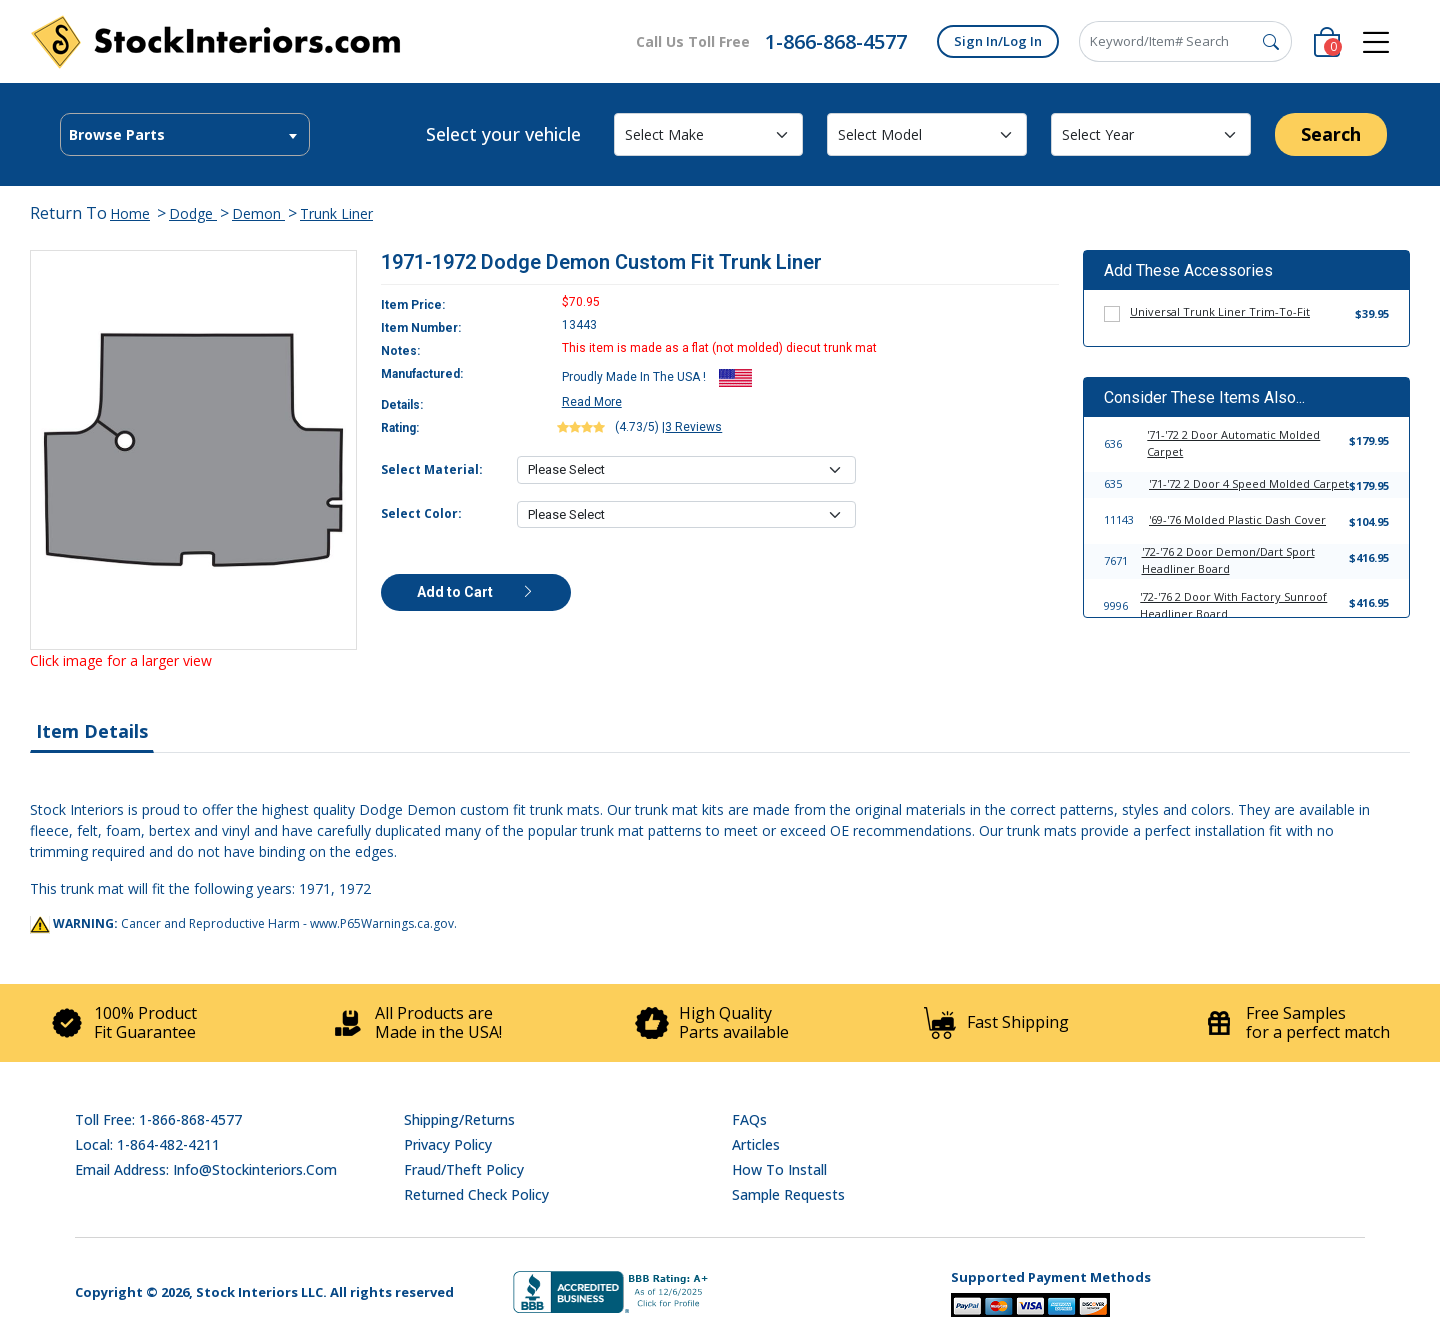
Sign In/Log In (998, 41)
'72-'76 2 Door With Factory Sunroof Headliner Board (1233, 605)
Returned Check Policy (476, 1194)
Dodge (193, 213)
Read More (592, 402)
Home (130, 213)
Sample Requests (788, 1194)
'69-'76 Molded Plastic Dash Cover (1237, 519)
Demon (258, 213)
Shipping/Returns (459, 1119)
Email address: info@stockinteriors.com (206, 1169)
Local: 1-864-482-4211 (147, 1144)
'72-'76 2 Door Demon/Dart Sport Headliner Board (1228, 560)
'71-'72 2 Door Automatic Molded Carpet (1233, 443)
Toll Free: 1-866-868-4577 (158, 1119)
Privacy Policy (448, 1144)
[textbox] (185, 135)
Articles (756, 1144)
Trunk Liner (336, 213)
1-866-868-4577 (836, 41)
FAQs (749, 1119)
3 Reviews (693, 427)
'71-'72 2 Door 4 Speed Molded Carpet (1249, 483)
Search (1331, 134)
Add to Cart (476, 592)
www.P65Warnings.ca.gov (382, 923)
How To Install (779, 1169)
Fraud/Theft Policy (464, 1169)
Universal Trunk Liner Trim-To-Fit (1220, 311)
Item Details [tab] (92, 731)
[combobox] (185, 134)
